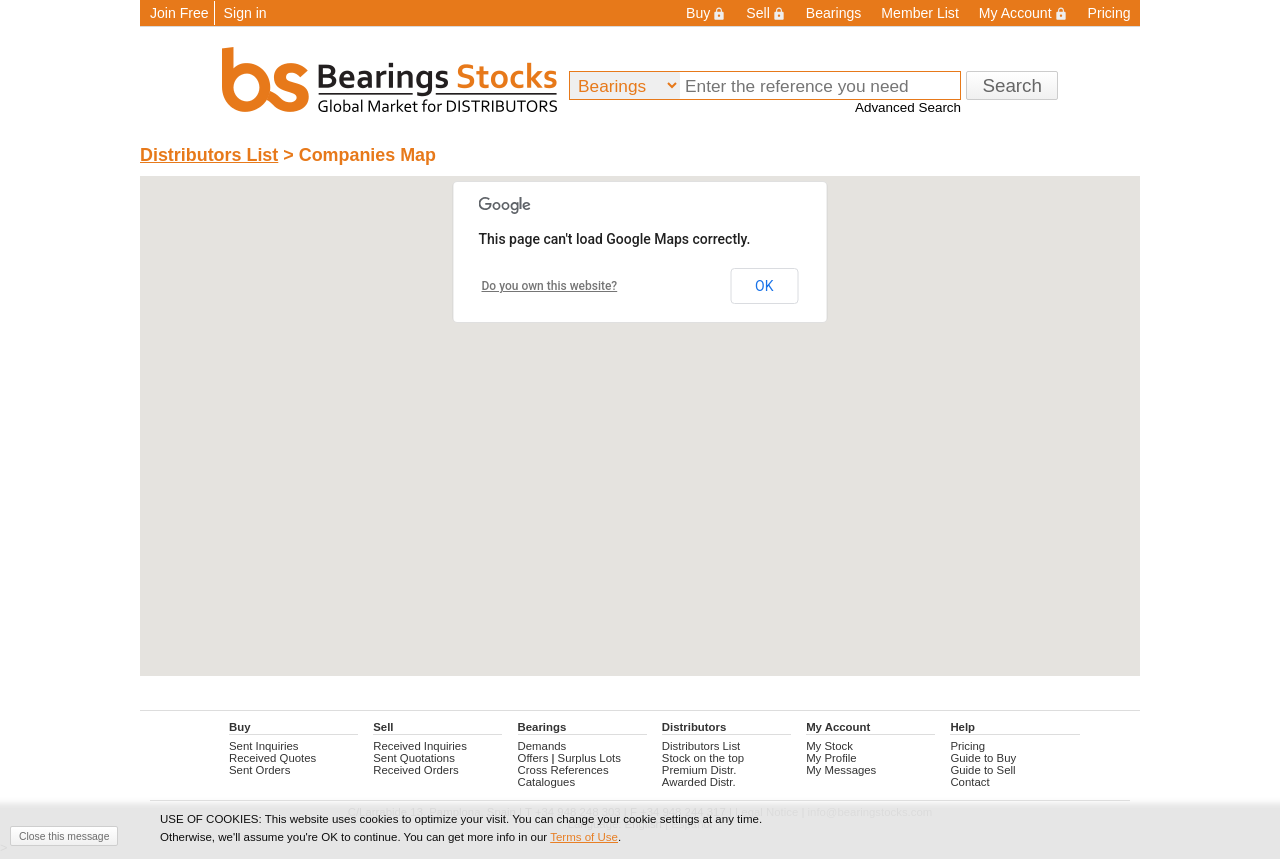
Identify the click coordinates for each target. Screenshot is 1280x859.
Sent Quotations (414, 758)
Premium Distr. (699, 770)
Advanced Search (908, 107)
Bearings (834, 13)
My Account (1023, 13)
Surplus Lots (589, 758)
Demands (542, 746)
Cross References (563, 770)
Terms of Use (584, 837)
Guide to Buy (983, 758)
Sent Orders (259, 770)
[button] (640, 407)
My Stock (829, 746)
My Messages (841, 770)
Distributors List (209, 155)
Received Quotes (272, 758)
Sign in (245, 13)
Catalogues (547, 782)
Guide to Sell (982, 770)
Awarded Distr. (699, 782)
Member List (919, 13)
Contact (969, 782)
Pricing (1109, 13)
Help (962, 727)
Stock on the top (703, 758)
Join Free (179, 13)
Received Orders (415, 770)
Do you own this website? (550, 286)
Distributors (694, 727)
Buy (706, 13)
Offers (533, 758)
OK (764, 286)
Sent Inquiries (264, 746)
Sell (765, 13)
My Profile (831, 758)
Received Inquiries (420, 746)
